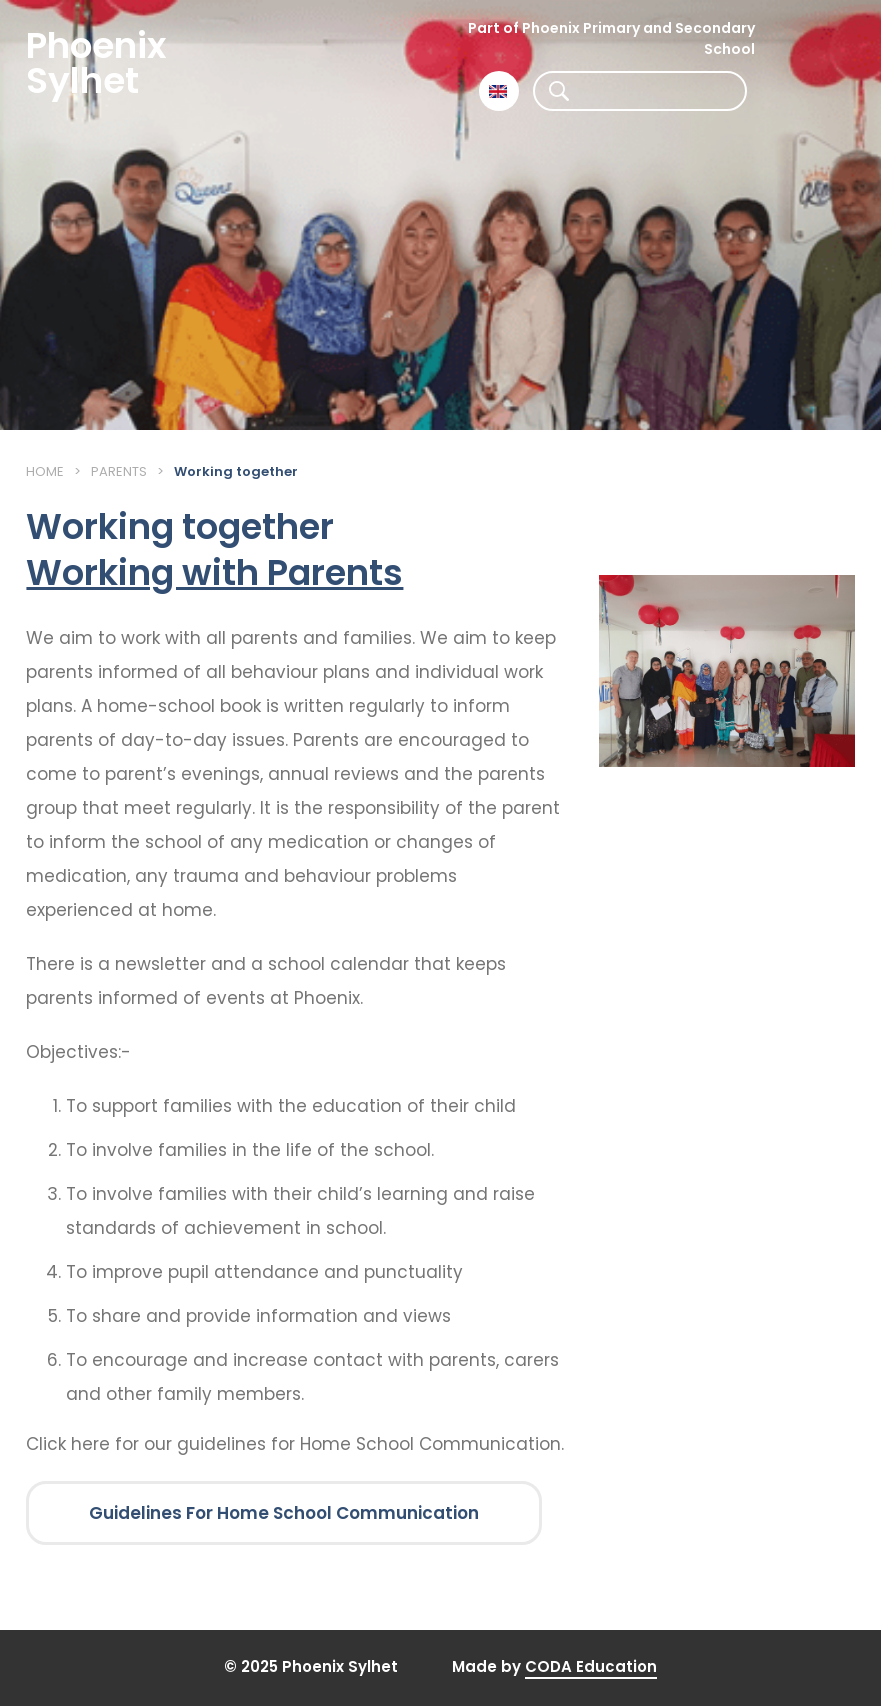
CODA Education (591, 1666)
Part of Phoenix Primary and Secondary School (611, 38)
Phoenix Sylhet (96, 63)
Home (45, 471)
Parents (119, 471)
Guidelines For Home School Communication (284, 1513)
